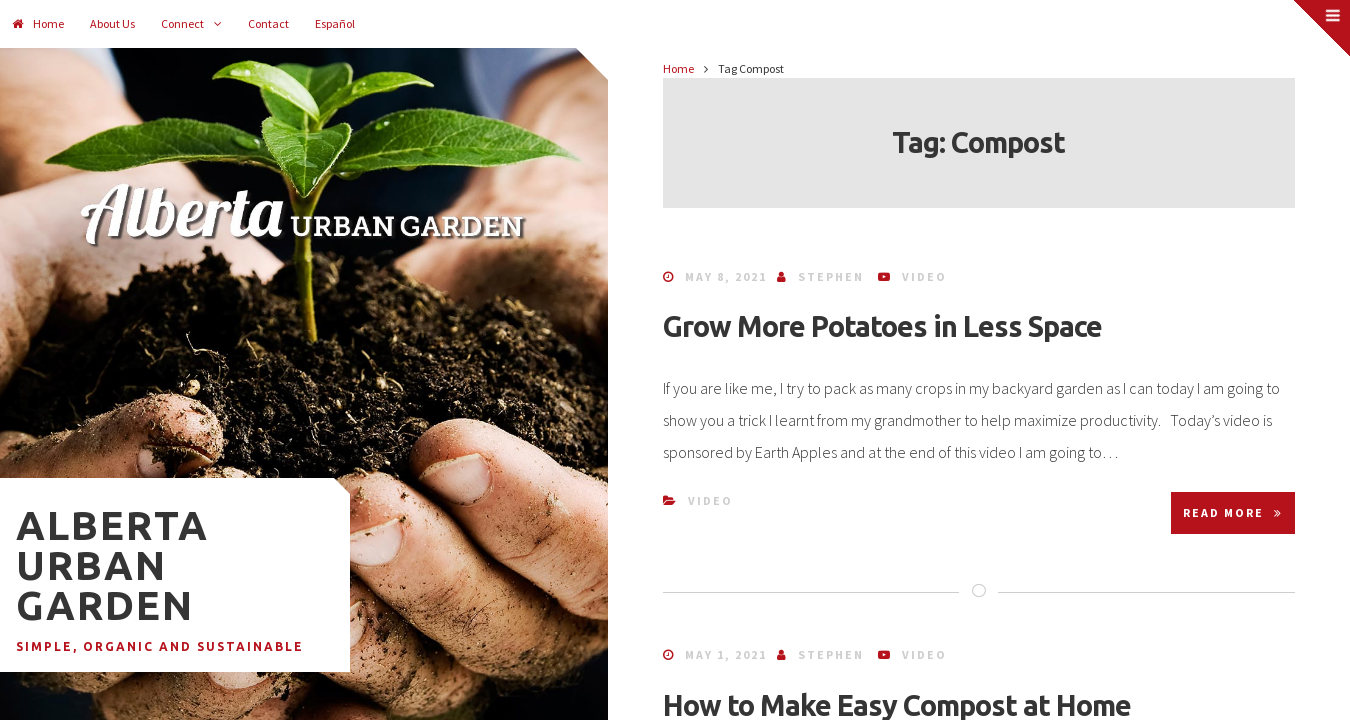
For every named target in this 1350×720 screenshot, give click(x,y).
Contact (268, 23)
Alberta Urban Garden (112, 565)
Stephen (831, 276)
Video (924, 276)
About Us (112, 23)
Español (335, 23)
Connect (182, 23)
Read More (1233, 512)
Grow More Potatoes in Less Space (882, 326)
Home (38, 23)
